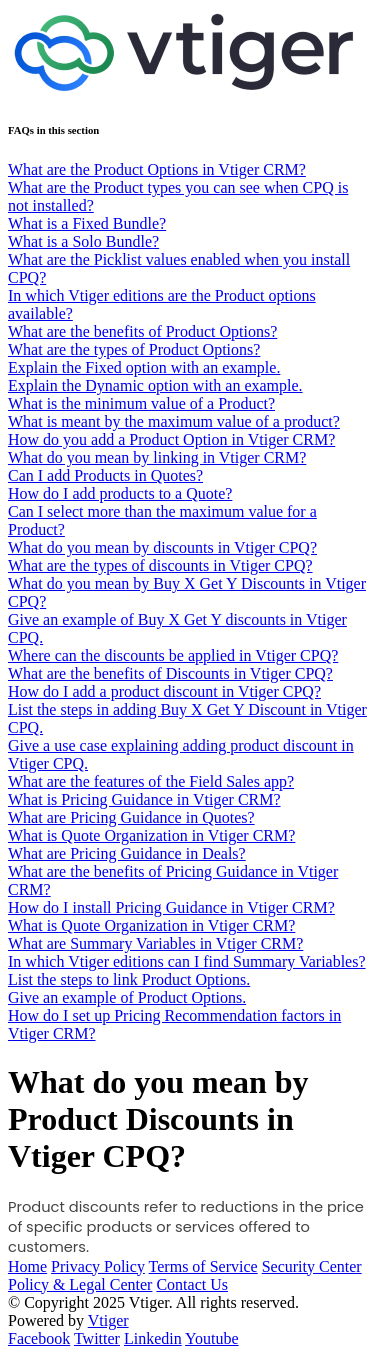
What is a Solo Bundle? (83, 241)
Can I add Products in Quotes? (105, 475)
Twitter (97, 1338)
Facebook (39, 1338)
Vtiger (108, 1320)
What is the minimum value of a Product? (141, 403)
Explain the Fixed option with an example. (144, 367)
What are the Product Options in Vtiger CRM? (157, 169)
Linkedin (153, 1338)
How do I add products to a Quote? (120, 493)
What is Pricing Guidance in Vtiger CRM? (144, 799)
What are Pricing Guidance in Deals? (127, 853)
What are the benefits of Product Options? (142, 331)
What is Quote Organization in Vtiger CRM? (151, 835)
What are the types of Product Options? (134, 349)
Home (27, 1266)
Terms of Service (203, 1266)
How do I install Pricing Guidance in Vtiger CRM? (171, 907)
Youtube (212, 1338)
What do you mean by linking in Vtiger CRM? (157, 457)
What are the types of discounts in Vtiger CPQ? (160, 565)
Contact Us (192, 1284)
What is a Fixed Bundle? (87, 223)
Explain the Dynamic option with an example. (155, 385)
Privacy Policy (98, 1266)
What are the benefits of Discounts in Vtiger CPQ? (170, 673)
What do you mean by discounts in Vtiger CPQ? (162, 547)
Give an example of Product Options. (127, 997)
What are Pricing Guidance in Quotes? (131, 817)
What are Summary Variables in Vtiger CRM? (155, 943)
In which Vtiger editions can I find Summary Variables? (187, 961)
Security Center (312, 1266)
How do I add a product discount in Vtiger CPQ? (164, 691)
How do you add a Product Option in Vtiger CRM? (171, 439)
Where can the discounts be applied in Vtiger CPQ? (173, 655)
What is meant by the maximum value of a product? (174, 421)
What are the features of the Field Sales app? (151, 781)
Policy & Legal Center (80, 1284)
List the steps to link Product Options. (129, 979)
